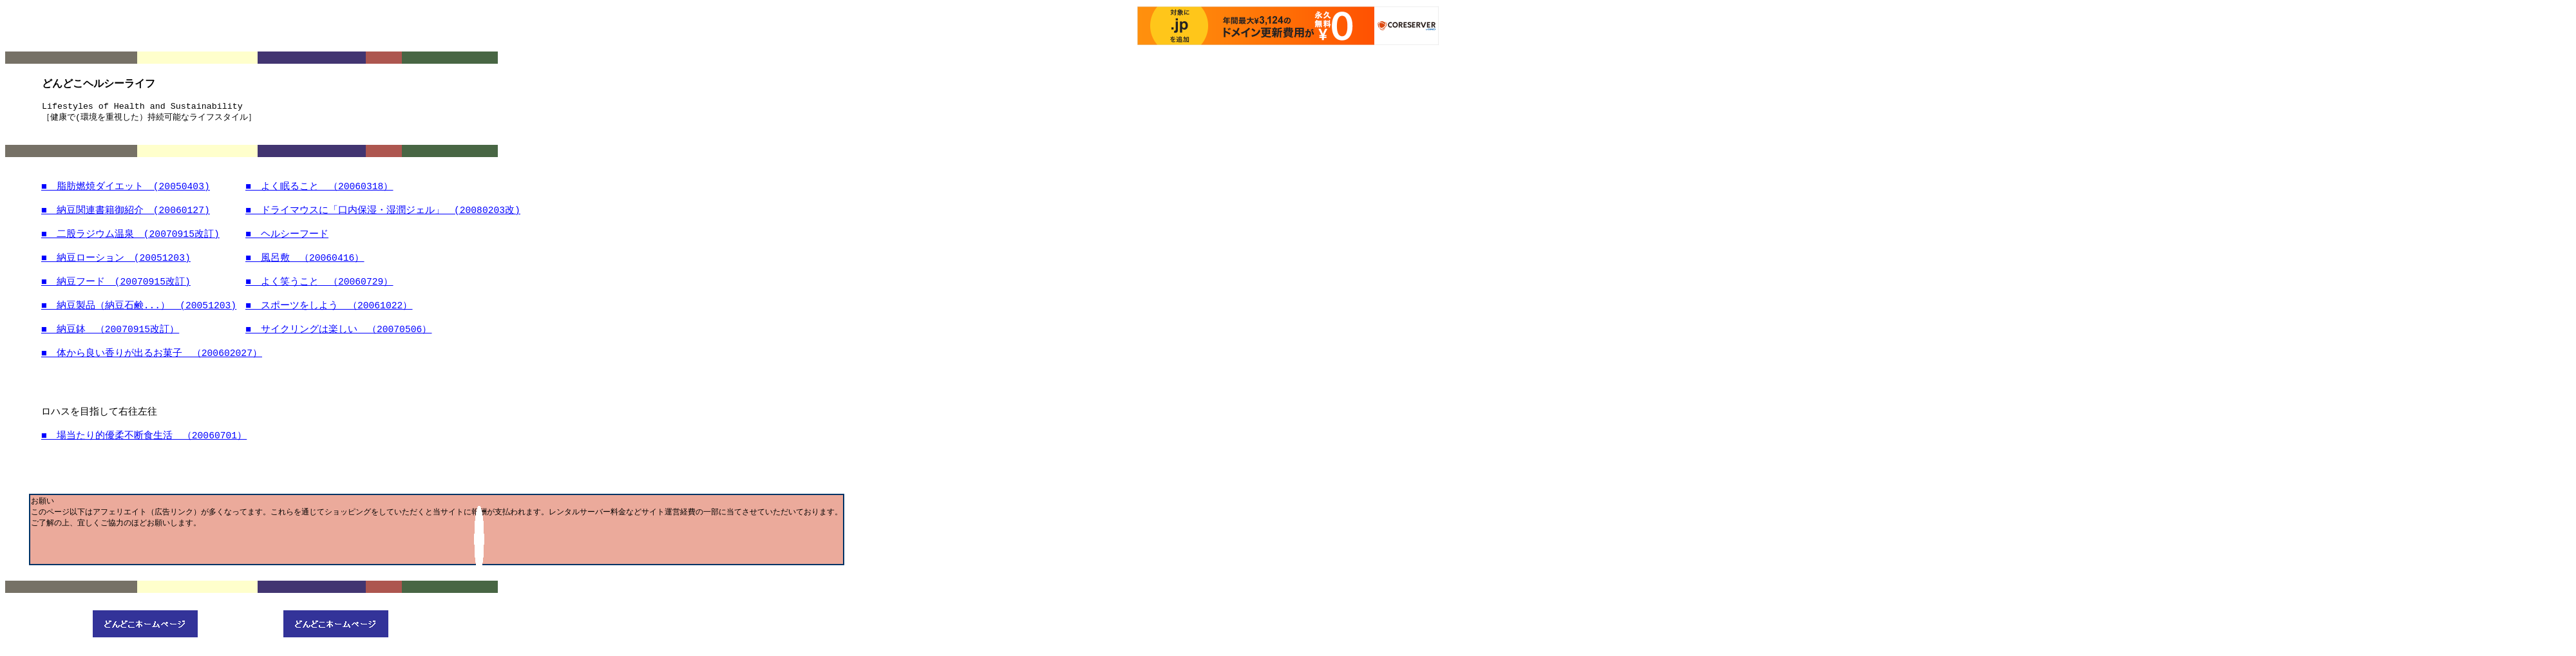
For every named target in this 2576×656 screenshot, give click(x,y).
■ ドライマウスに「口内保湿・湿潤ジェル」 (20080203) (382, 211)
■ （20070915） (110, 337)
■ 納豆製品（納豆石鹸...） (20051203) (138, 312)
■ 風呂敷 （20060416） (304, 262)
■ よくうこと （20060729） (319, 287)
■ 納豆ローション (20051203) (116, 262)
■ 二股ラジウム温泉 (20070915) (130, 236)
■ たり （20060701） (144, 446)
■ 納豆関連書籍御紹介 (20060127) (125, 211)
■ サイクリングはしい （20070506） (338, 337)
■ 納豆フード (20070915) (116, 287)
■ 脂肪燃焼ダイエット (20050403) (125, 186)
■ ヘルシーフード (286, 236)
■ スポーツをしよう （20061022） (328, 312)
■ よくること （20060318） (319, 186)
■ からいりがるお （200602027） (151, 362)
